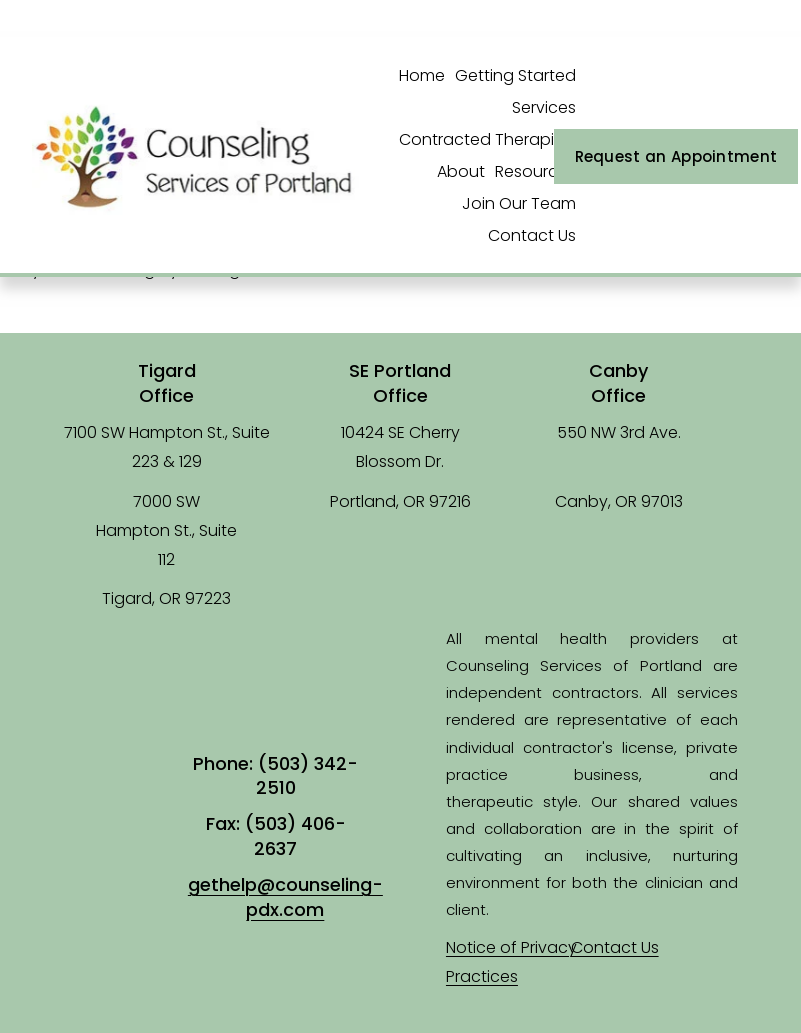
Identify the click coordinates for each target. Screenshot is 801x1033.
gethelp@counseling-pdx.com (285, 897)
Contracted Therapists (487, 139)
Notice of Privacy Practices (511, 962)
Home (422, 75)
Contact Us (532, 235)
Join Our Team (519, 203)
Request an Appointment (676, 156)
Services (544, 107)
